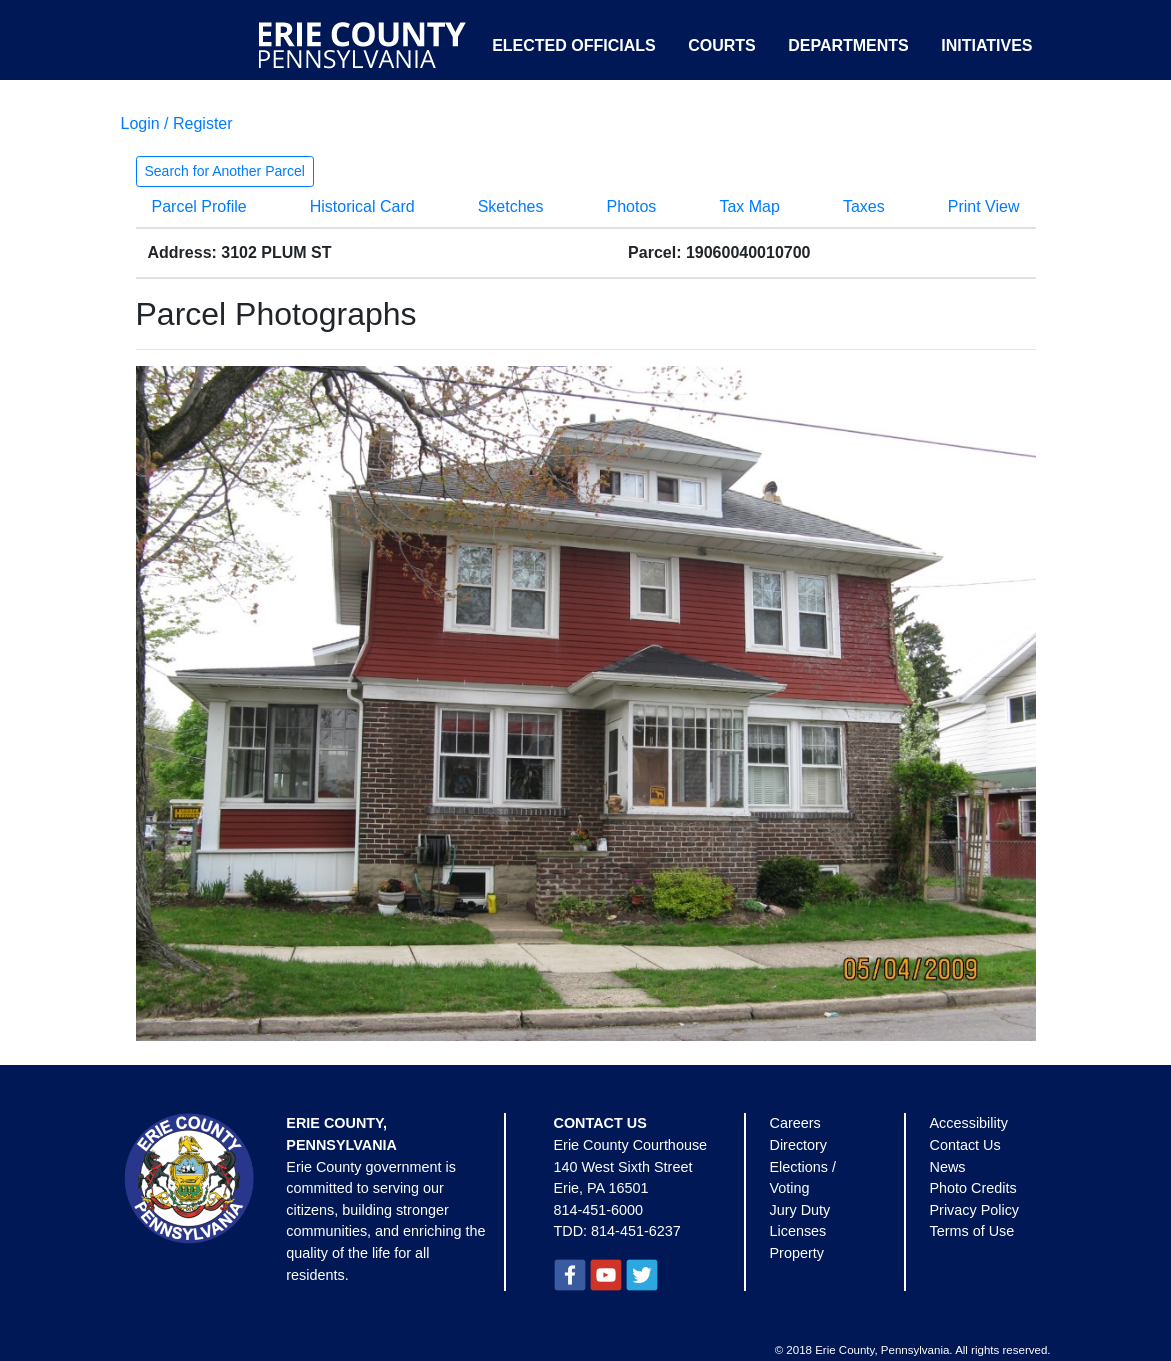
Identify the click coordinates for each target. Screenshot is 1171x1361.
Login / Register (177, 123)
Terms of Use (972, 1231)
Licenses (798, 1231)
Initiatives (986, 45)
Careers (795, 1123)
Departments (848, 45)
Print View (984, 206)
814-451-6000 (599, 1210)
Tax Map (749, 206)
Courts (722, 45)
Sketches (511, 206)
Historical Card (362, 206)
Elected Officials (574, 45)
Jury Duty (800, 1210)
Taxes (864, 206)
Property (797, 1253)
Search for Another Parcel (225, 171)
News (948, 1167)
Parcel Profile (199, 206)
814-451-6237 (636, 1231)
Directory (799, 1145)
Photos (632, 206)
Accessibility (969, 1123)
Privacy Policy (975, 1210)
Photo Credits (973, 1188)
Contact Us (965, 1145)
